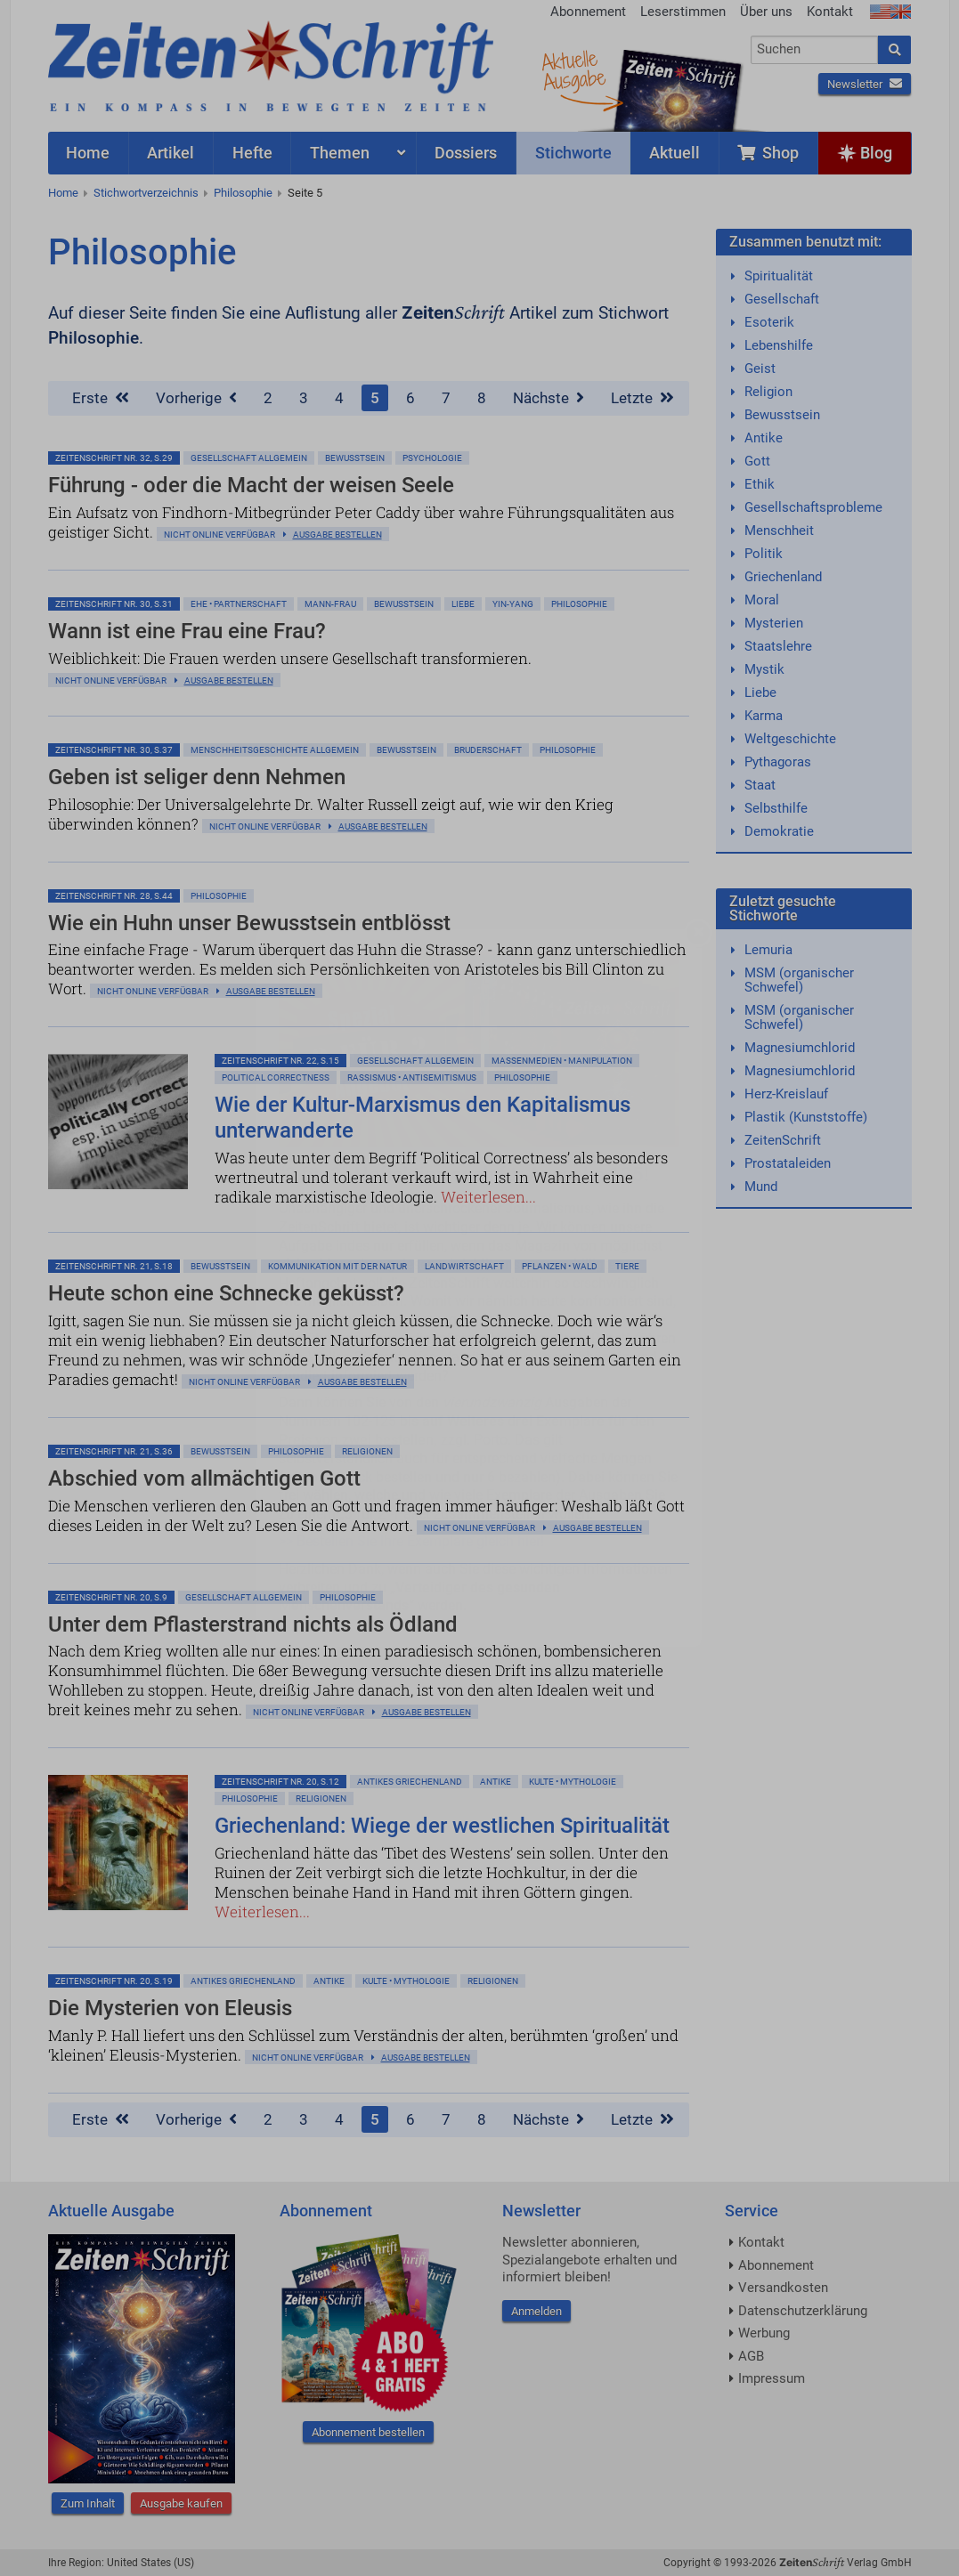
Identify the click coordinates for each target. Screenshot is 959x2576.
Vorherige (196, 398)
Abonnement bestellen (368, 2432)
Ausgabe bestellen (337, 534)
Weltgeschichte (790, 739)
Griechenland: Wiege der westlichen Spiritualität (442, 1825)
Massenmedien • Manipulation (562, 1060)
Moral (761, 600)
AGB (751, 2356)
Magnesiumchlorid (799, 1048)
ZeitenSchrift (782, 1140)
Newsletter (864, 84)
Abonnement (588, 12)
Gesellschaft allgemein (249, 458)
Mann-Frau (330, 604)
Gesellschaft (781, 299)
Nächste (548, 398)
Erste (100, 398)
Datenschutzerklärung (802, 2311)
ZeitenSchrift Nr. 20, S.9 (111, 1597)
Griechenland (783, 577)
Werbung (764, 2333)
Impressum (771, 2378)
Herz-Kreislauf (786, 1094)
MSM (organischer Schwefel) (799, 980)
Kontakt (830, 12)
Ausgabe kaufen (181, 2503)
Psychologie (432, 458)
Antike (495, 1781)
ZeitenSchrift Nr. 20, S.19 (114, 1981)
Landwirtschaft (464, 1266)
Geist (760, 368)
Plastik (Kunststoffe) (805, 1117)
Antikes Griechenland (409, 1781)
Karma (763, 716)
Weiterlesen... (488, 1197)
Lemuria (768, 950)
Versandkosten (783, 2288)
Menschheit (779, 530)
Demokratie (779, 831)
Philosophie (243, 192)
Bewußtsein (355, 458)
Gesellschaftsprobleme (813, 507)
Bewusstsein (782, 415)
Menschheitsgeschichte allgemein (275, 750)
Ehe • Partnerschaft (239, 604)
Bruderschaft (488, 750)
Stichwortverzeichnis (146, 192)
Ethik (759, 484)
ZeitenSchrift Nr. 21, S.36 (114, 1451)
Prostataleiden (787, 1163)
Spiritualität (778, 276)
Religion (768, 392)
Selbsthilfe (776, 808)
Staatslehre (778, 646)
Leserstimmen (683, 12)
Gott (757, 461)
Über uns (766, 12)
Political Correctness (275, 1077)
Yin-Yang (512, 604)
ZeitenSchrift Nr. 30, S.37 (114, 750)
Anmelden (536, 2311)
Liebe (463, 604)
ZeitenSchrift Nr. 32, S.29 (114, 458)
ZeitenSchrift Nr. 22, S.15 (280, 1060)
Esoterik (769, 322)
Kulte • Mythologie (572, 1781)
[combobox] (814, 50)
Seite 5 (305, 192)
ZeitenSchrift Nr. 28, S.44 (114, 896)
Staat (760, 785)
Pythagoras (777, 762)
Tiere (627, 1266)
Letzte (642, 398)
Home (63, 192)
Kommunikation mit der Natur (337, 1266)
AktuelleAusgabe (573, 69)
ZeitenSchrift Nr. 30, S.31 (114, 604)
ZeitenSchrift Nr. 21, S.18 (114, 1266)
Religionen (367, 1451)
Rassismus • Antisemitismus (411, 1077)
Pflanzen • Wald (559, 1266)
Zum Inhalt (88, 2503)
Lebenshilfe (778, 345)
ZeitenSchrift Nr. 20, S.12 (280, 1781)
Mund (760, 1187)
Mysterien (773, 623)
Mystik (764, 669)
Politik (763, 554)
